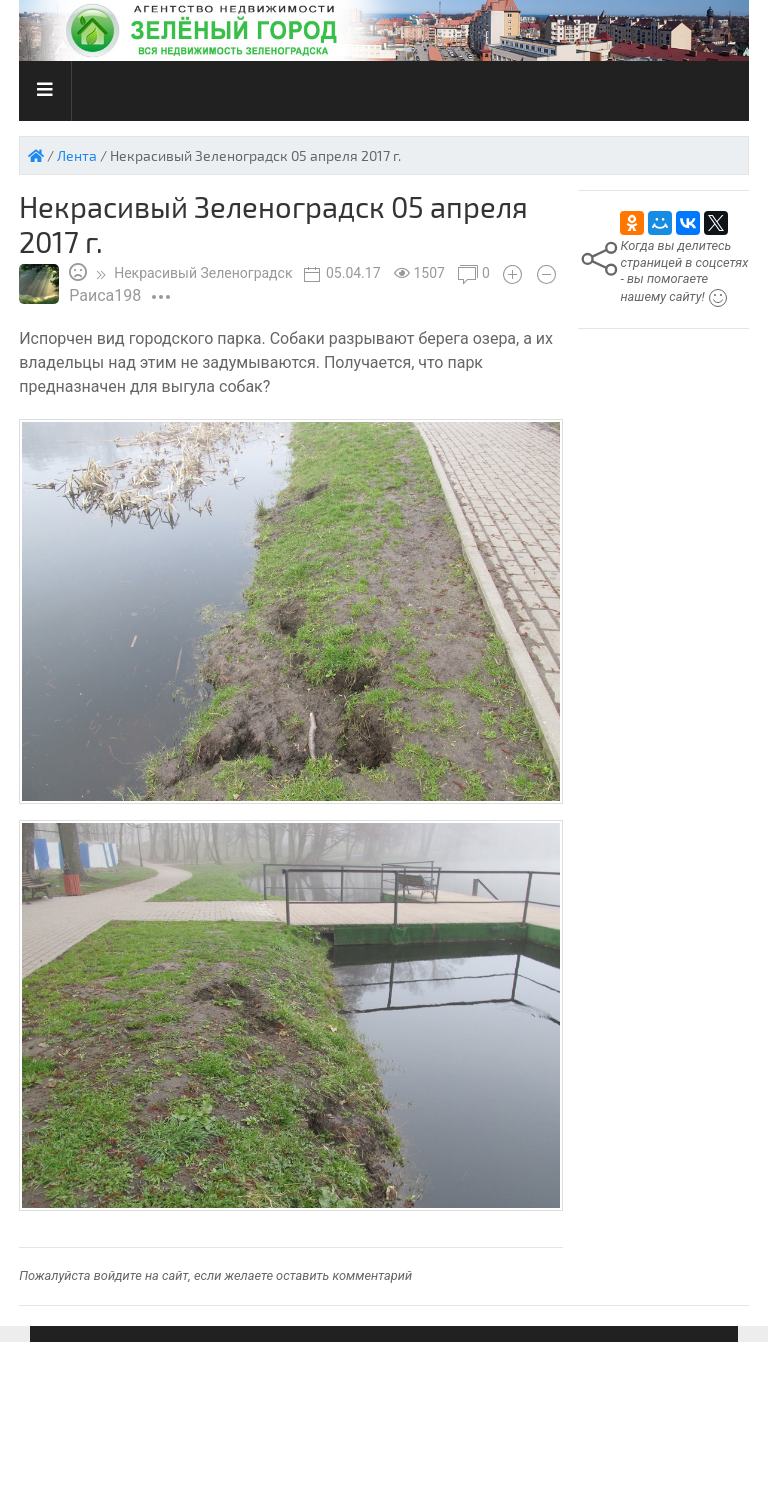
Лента (77, 155)
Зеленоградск (203, 273)
